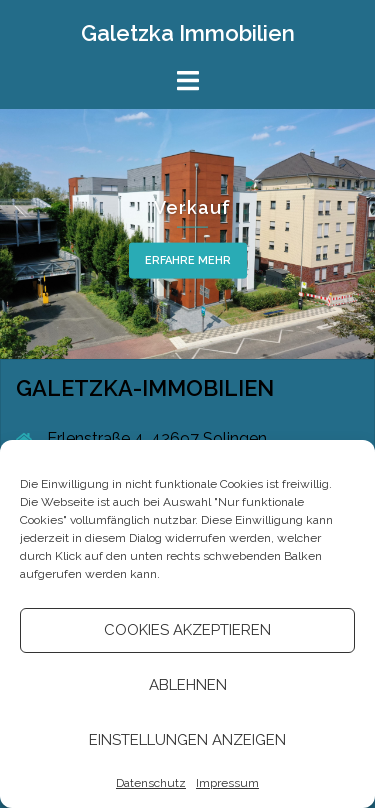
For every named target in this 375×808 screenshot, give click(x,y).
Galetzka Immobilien (188, 33)
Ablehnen (188, 685)
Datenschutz (151, 783)
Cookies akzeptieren (187, 630)
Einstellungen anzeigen (187, 740)
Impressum (227, 783)
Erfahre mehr (188, 260)
